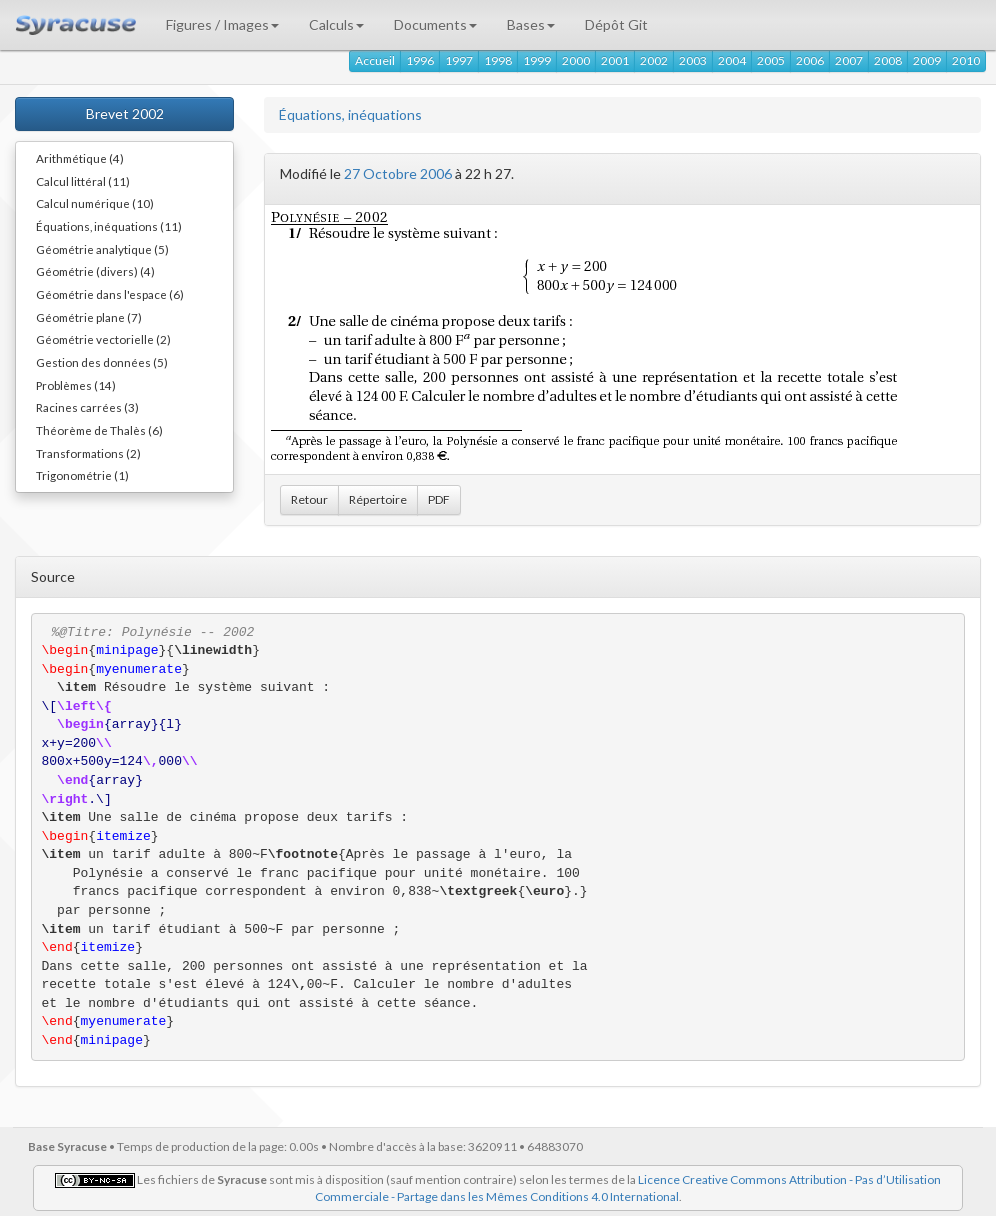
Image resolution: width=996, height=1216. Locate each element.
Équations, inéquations (350, 114)
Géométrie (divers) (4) (95, 271)
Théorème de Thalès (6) (99, 430)
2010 (966, 60)
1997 (459, 60)
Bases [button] (531, 24)
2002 (654, 60)
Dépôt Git (616, 24)
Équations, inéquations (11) (109, 226)
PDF (439, 499)
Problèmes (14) (76, 385)
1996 (420, 60)
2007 (849, 60)
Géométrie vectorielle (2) (103, 339)
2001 (615, 60)
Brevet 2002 (125, 113)
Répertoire (378, 499)
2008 (888, 60)
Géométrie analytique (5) (102, 249)
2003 (693, 60)
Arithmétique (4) (80, 158)
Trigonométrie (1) (82, 475)
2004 (732, 60)
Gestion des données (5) (102, 362)
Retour (309, 499)
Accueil (375, 60)
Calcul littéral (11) (83, 181)
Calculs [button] (336, 24)
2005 (771, 60)
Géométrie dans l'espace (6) (110, 294)
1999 (537, 60)
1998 (498, 60)
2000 (576, 60)
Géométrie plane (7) (89, 317)
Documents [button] (435, 24)
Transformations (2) (88, 453)
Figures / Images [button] (222, 24)
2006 (810, 60)
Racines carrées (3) (87, 407)
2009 (927, 60)
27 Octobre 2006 (398, 173)
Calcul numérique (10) (95, 203)
